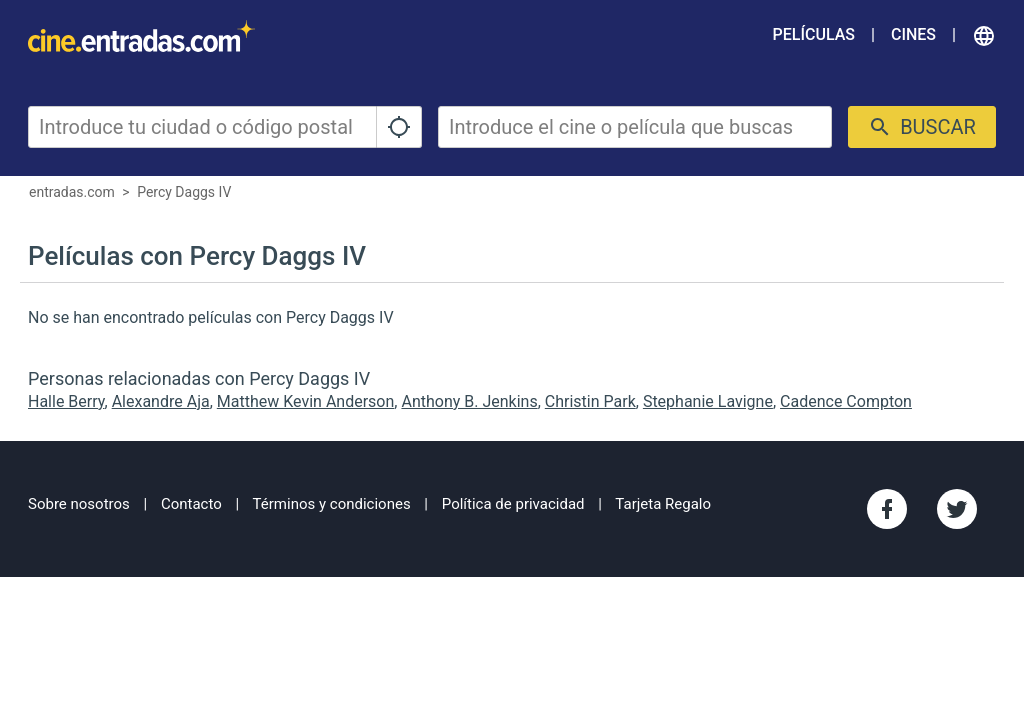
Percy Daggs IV (184, 192)
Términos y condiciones (332, 504)
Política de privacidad (513, 504)
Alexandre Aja (161, 401)
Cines (913, 34)
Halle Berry (66, 401)
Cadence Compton (846, 401)
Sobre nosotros (79, 504)
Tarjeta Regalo (663, 504)
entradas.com (72, 192)
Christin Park (590, 401)
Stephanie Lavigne (708, 401)
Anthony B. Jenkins (469, 401)
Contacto (191, 504)
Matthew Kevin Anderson (306, 401)
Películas (814, 34)
